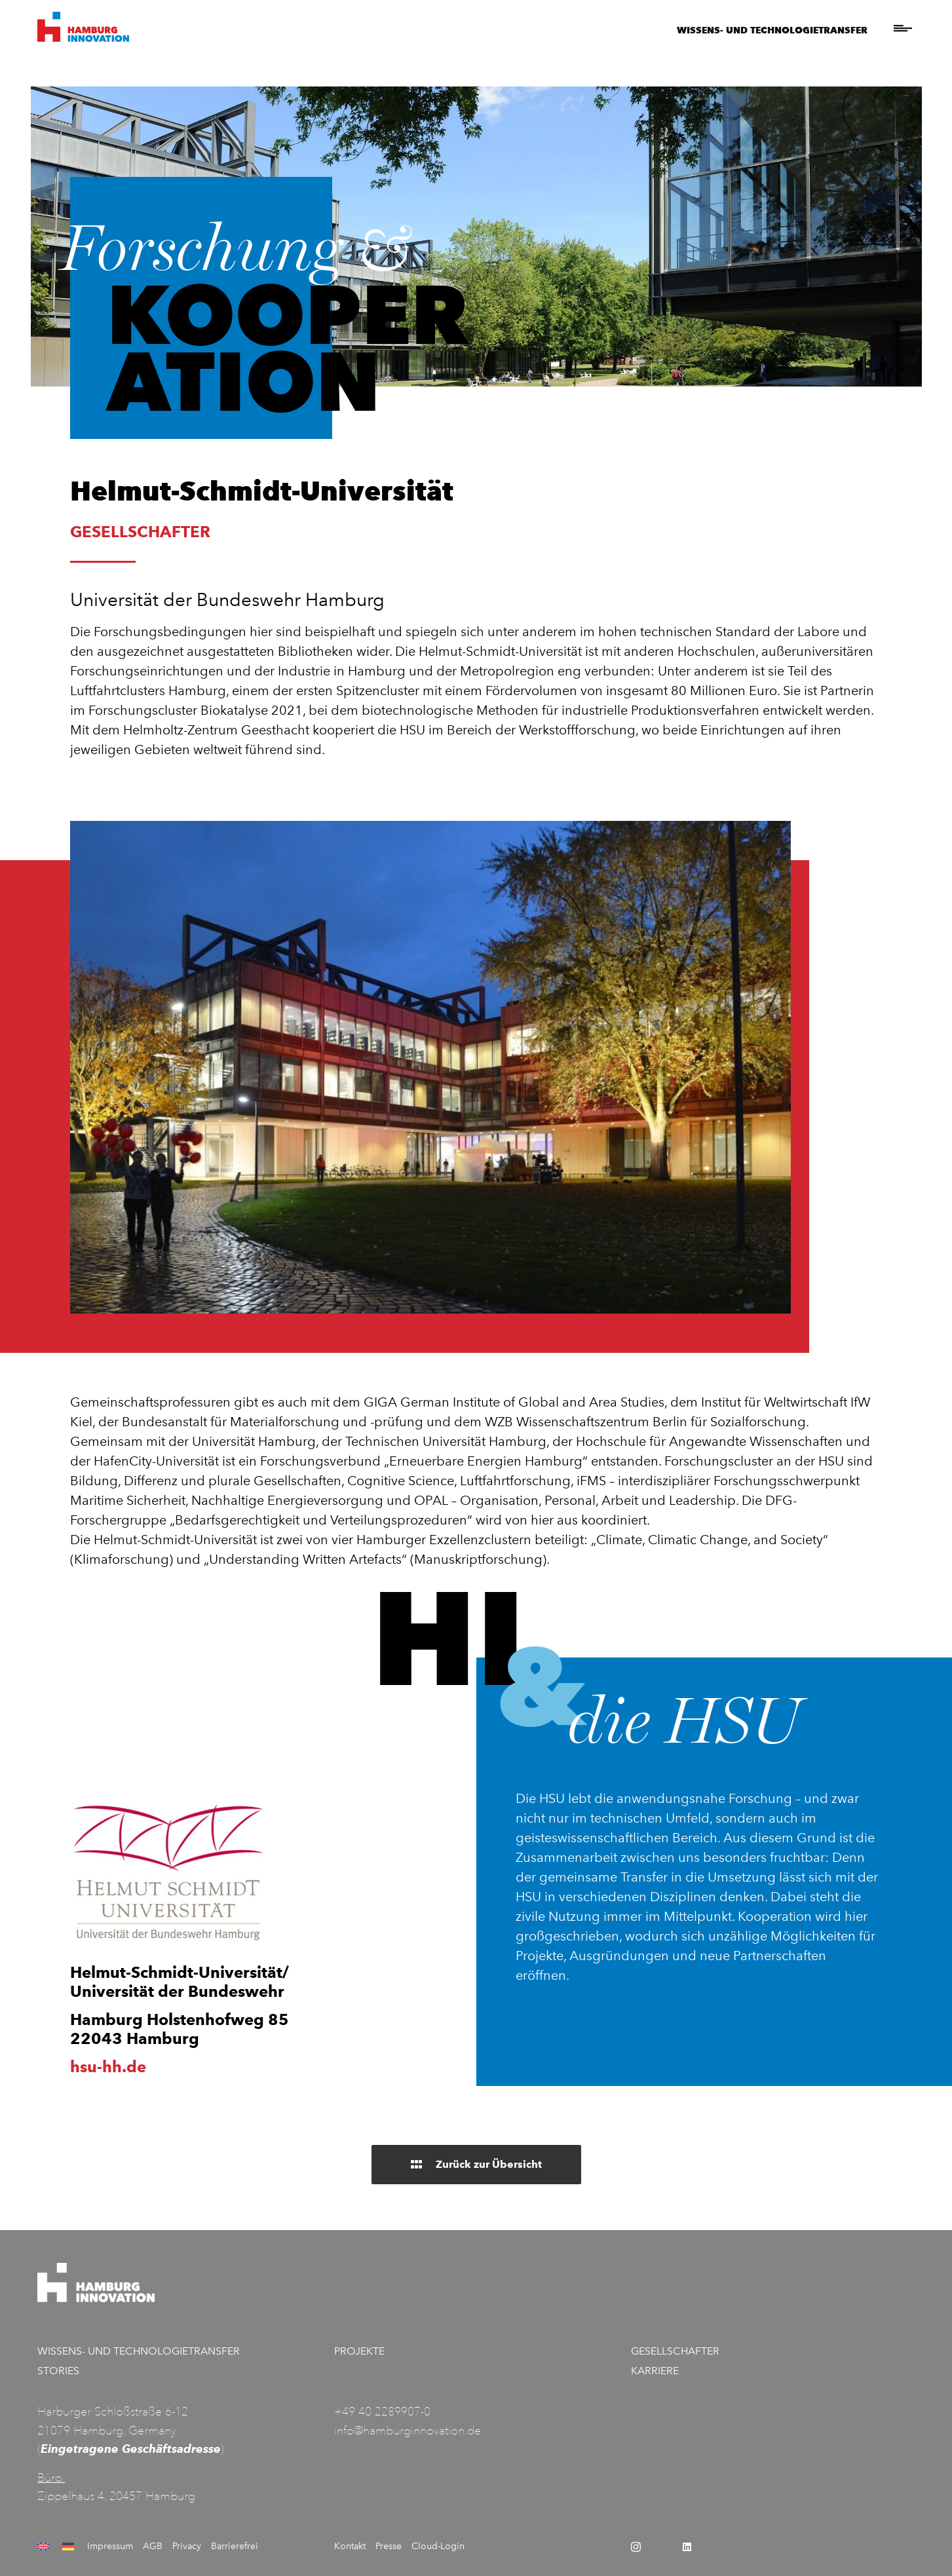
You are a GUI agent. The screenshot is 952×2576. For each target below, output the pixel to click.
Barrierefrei (234, 2546)
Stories (58, 2370)
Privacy (186, 2546)
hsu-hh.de (108, 2066)
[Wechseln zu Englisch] (44, 2546)
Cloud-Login (438, 2546)
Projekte (359, 2351)
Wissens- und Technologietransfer (772, 29)
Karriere (655, 2370)
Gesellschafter (675, 2351)
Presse (388, 2546)
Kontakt (350, 2546)
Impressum (110, 2546)
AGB (152, 2546)
